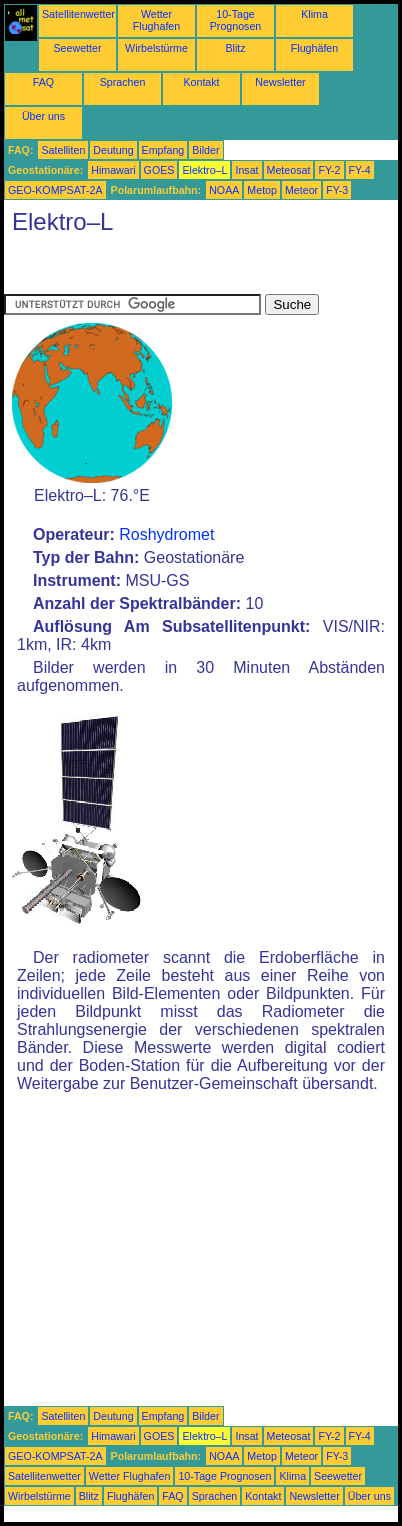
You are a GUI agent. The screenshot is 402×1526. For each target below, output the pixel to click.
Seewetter (78, 48)
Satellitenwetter (78, 14)
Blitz (235, 48)
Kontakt (201, 82)
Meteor (301, 190)
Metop (262, 190)
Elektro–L (204, 170)
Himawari (113, 170)
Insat (246, 170)
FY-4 (360, 170)
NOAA (224, 190)
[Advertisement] (164, 269)
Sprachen (123, 82)
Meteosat (289, 170)
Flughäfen (314, 48)
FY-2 (329, 170)
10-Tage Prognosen (236, 20)
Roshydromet (166, 534)
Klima (314, 14)
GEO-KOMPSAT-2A (55, 190)
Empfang (163, 150)
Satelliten (63, 150)
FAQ (43, 82)
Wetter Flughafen (156, 20)
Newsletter (280, 82)
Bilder (205, 150)
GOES (159, 170)
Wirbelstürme (156, 48)
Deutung (113, 150)
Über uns (43, 116)
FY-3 (337, 190)
